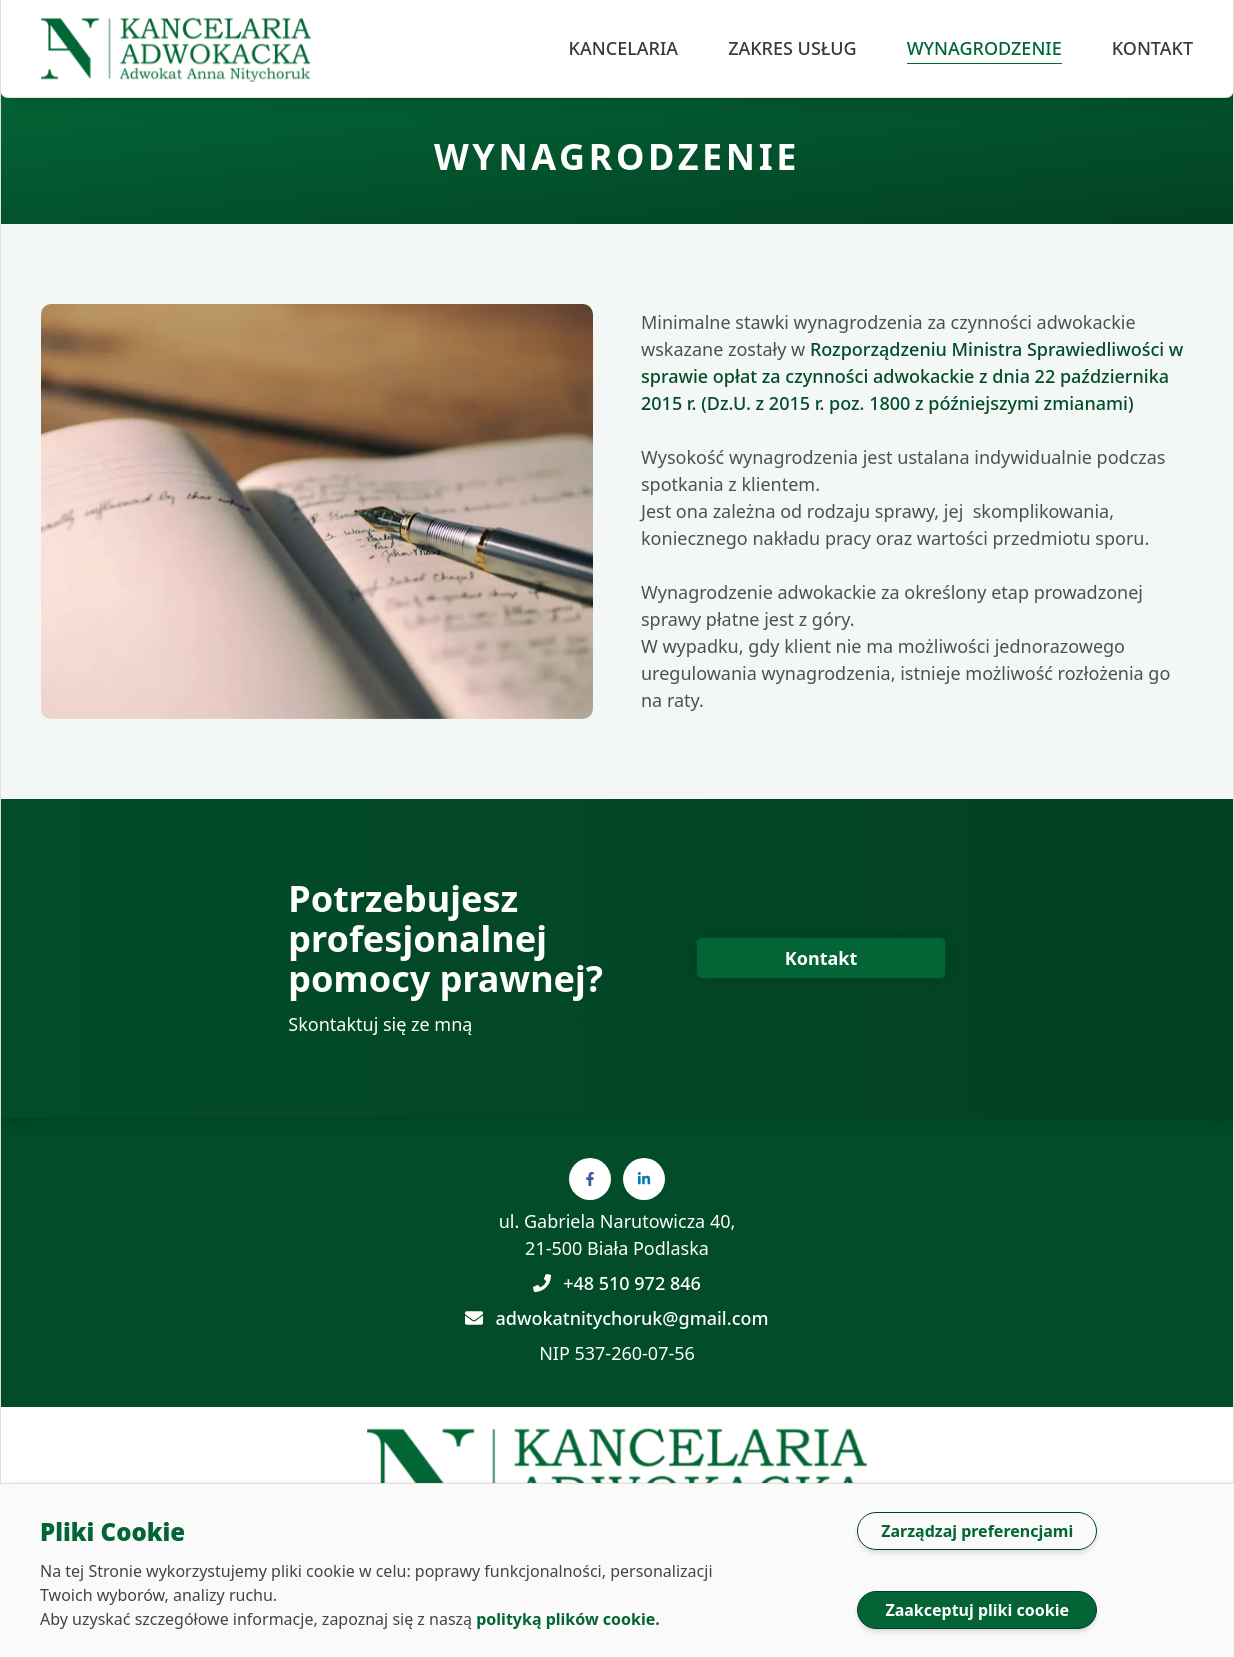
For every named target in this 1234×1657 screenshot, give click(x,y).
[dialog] (617, 1570)
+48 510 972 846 (617, 1283)
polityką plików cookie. (568, 1619)
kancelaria (624, 48)
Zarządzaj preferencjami (977, 1531)
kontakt (1152, 48)
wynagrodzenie (984, 48)
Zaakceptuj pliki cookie (977, 1610)
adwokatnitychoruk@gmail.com (616, 1318)
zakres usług (792, 48)
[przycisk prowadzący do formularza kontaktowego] (821, 958)
